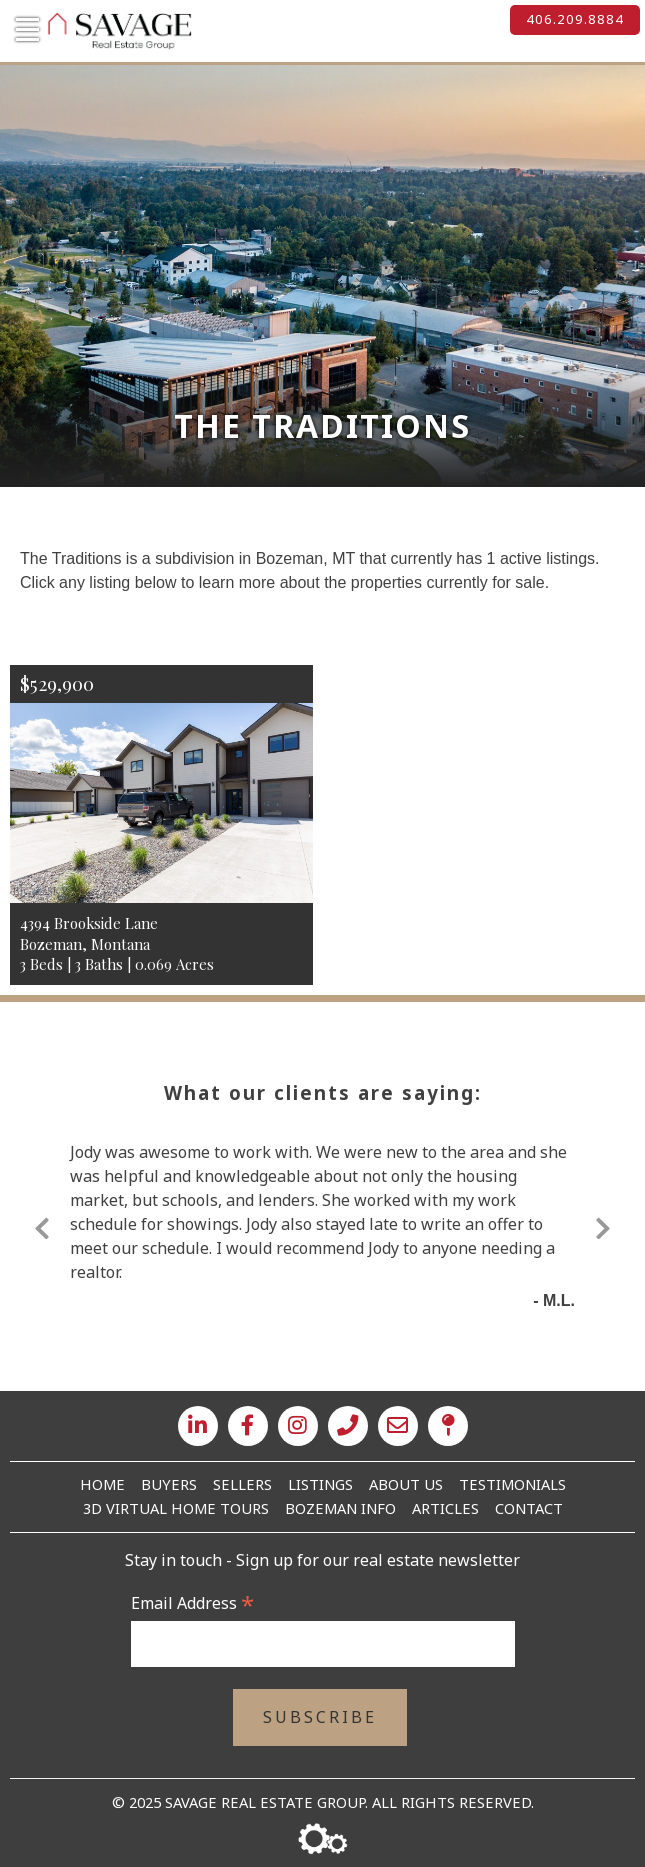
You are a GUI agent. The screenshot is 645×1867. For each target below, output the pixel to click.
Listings (320, 1484)
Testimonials (512, 1484)
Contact (529, 1508)
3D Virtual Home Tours (176, 1508)
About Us (406, 1484)
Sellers (242, 1484)
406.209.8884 (575, 19)
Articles (445, 1508)
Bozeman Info (340, 1508)
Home (102, 1484)
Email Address (192, 1603)
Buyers (169, 1484)
